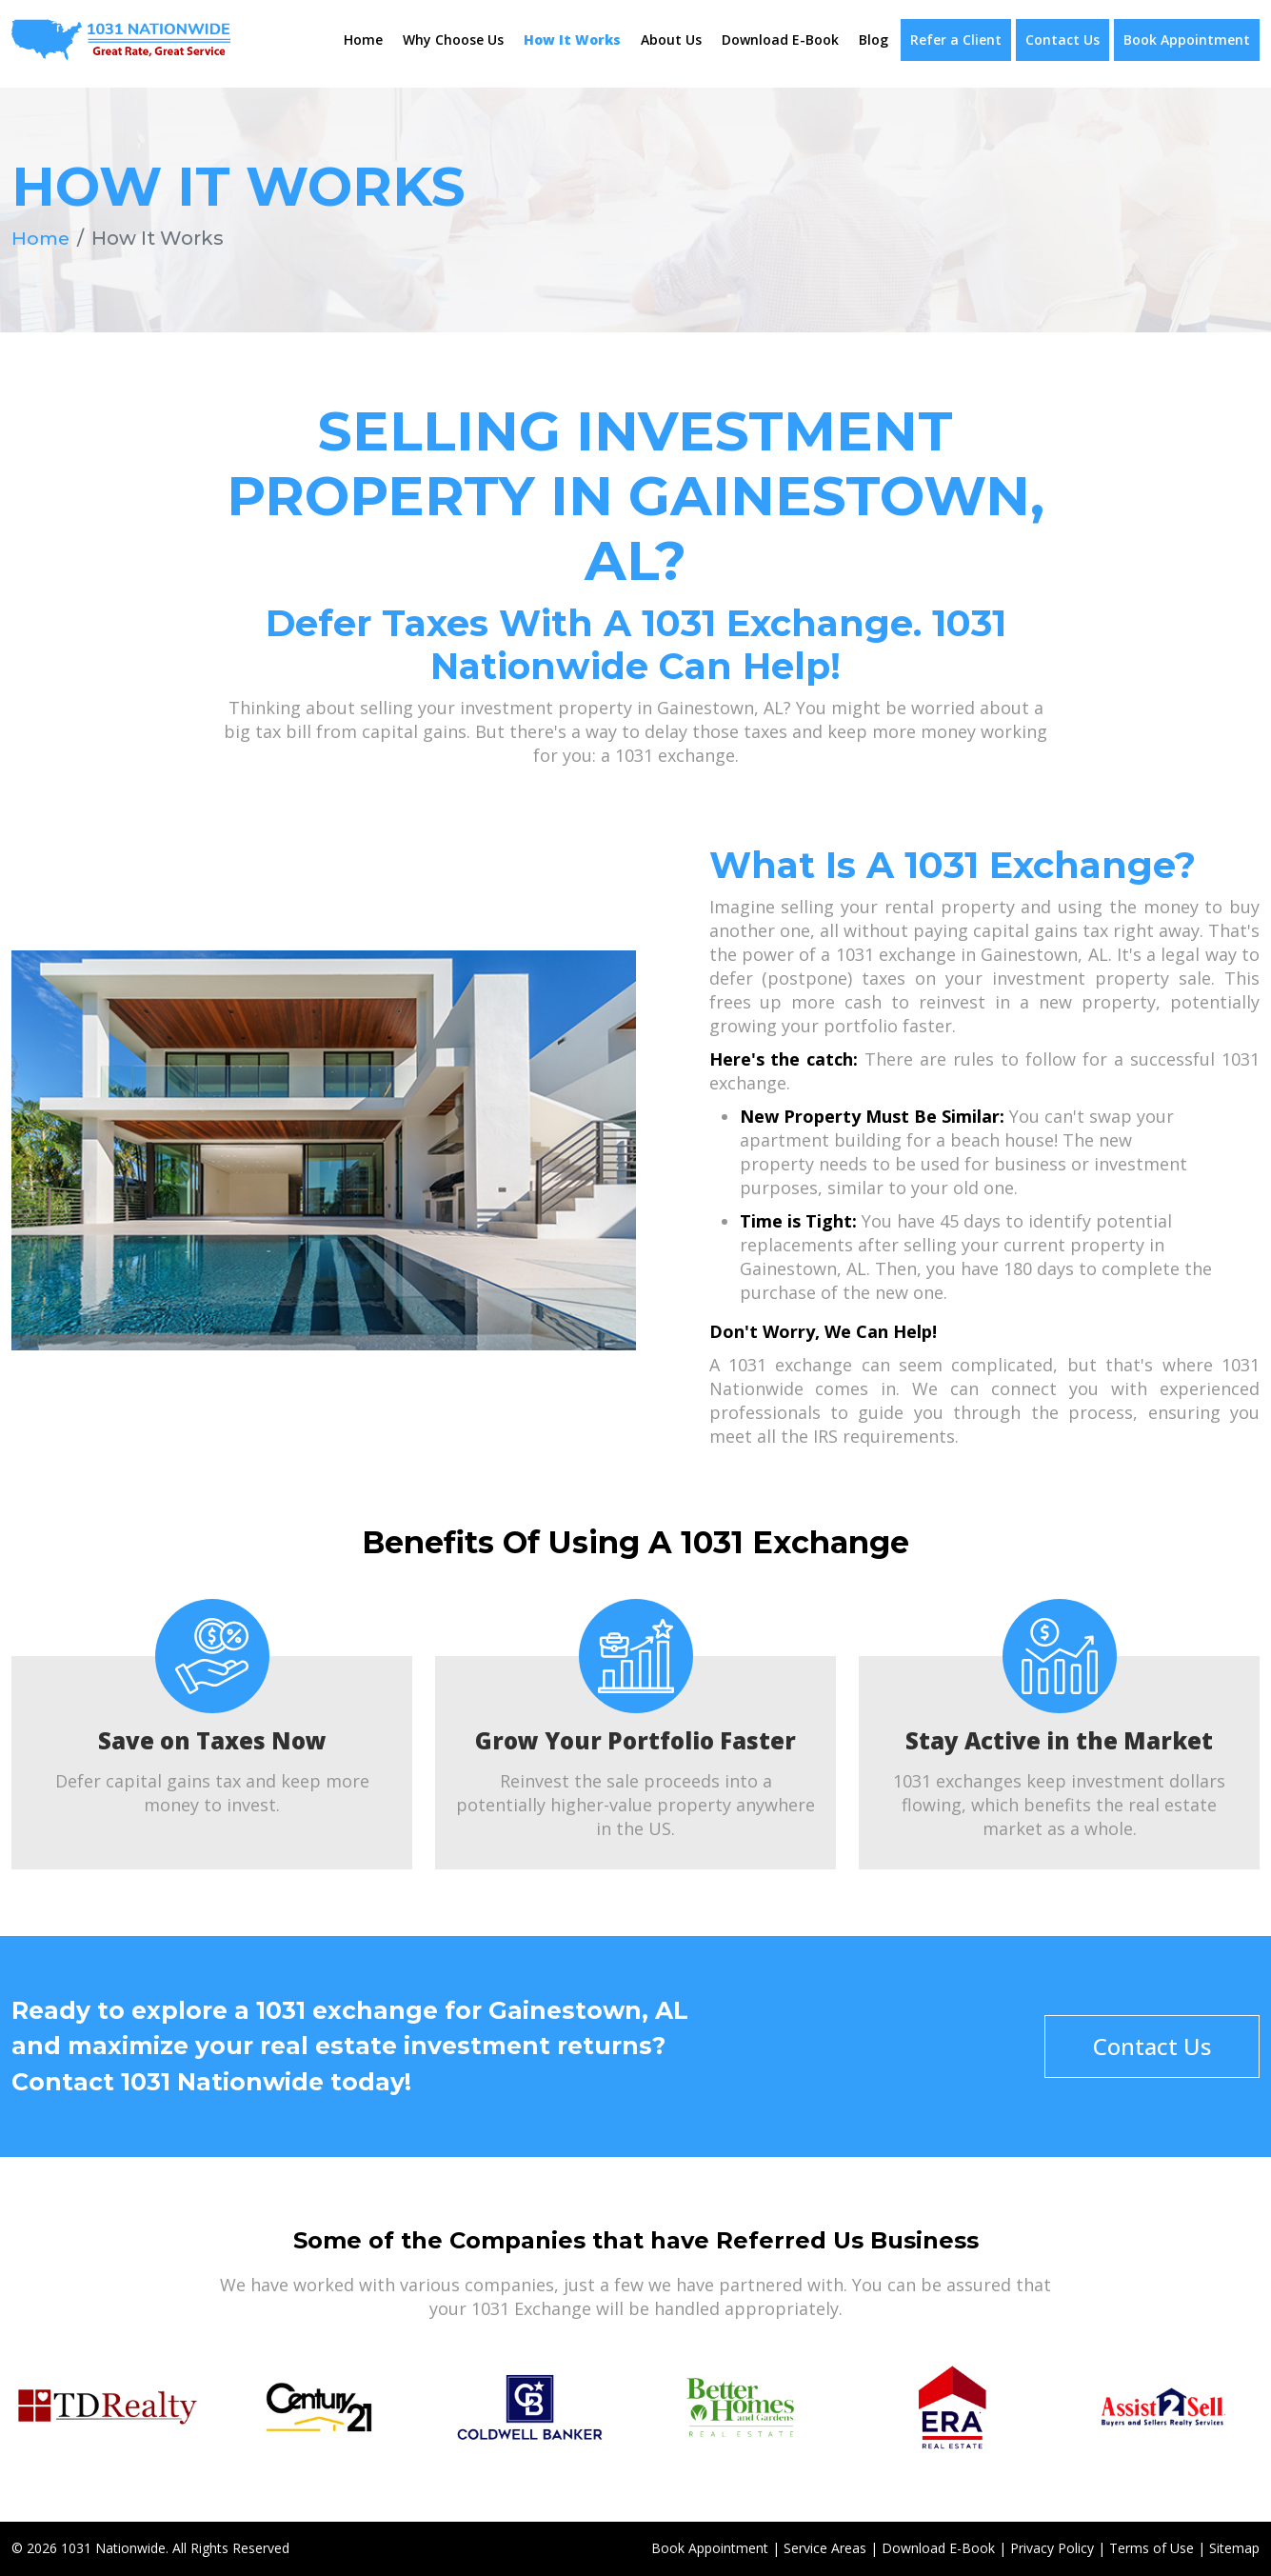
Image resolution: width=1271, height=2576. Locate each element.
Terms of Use (1151, 2548)
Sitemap (1234, 2548)
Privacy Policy (1052, 2548)
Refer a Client (956, 39)
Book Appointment (1186, 39)
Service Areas (825, 2548)
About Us (671, 39)
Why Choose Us (453, 39)
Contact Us (1062, 39)
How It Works (572, 39)
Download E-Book (780, 39)
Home (363, 39)
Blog (873, 39)
